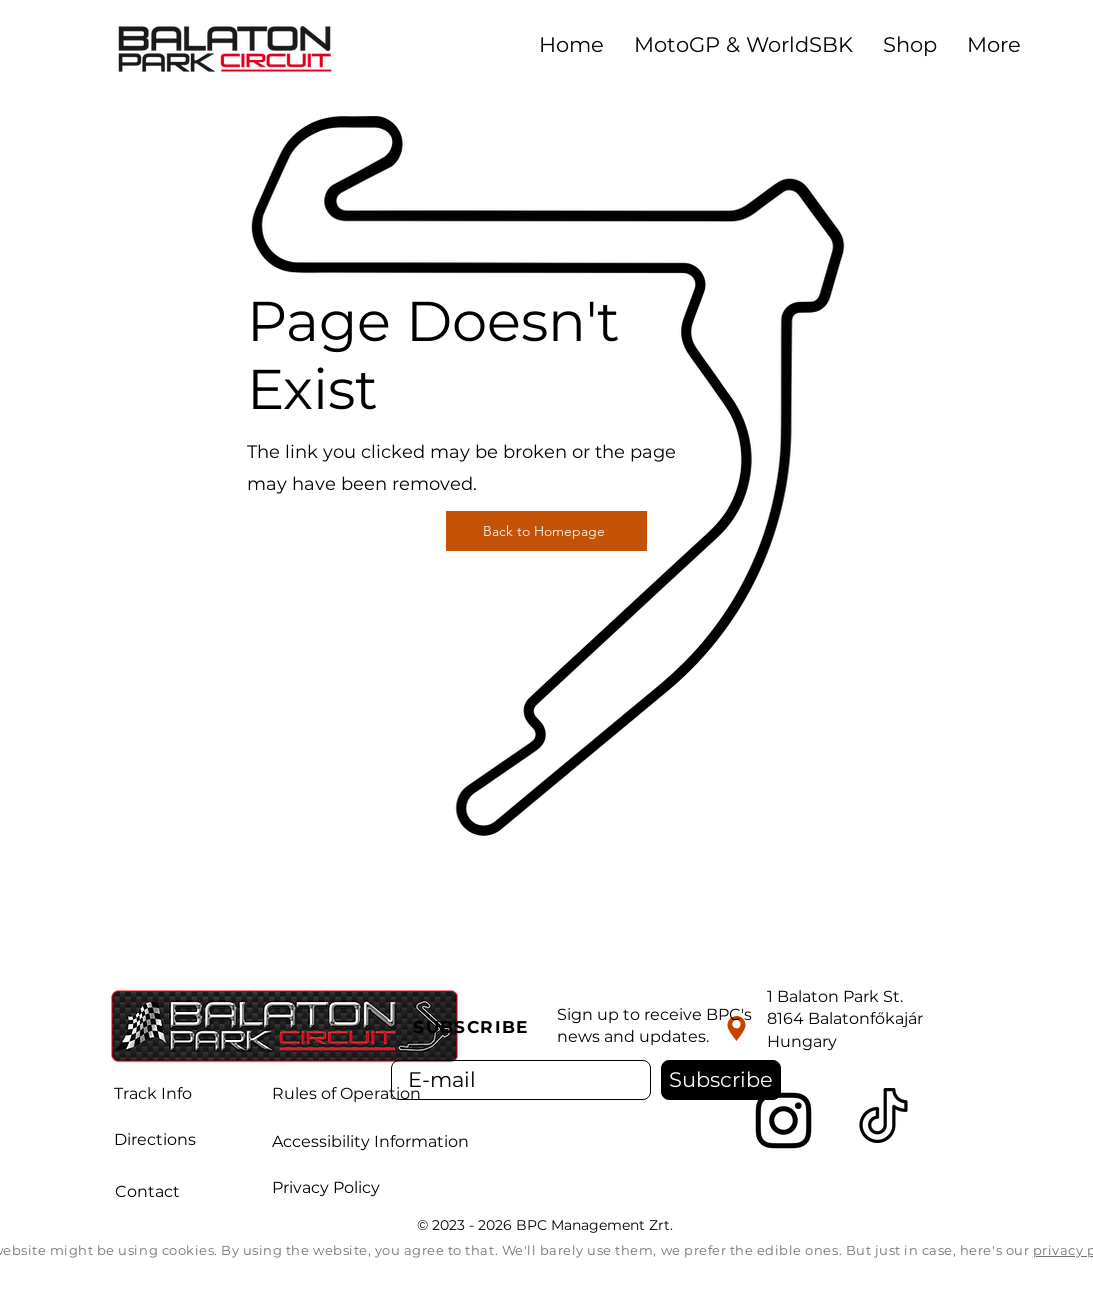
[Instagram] (783, 1120)
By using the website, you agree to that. (361, 1250)
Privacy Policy (326, 1187)
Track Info (153, 1093)
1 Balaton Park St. (835, 996)
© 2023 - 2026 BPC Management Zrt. (547, 1225)
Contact (147, 1191)
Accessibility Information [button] (370, 1141)
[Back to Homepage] (546, 531)
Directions (155, 1139)
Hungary (802, 1041)
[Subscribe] (721, 1080)
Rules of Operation (346, 1093)
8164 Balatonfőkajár (845, 1018)
